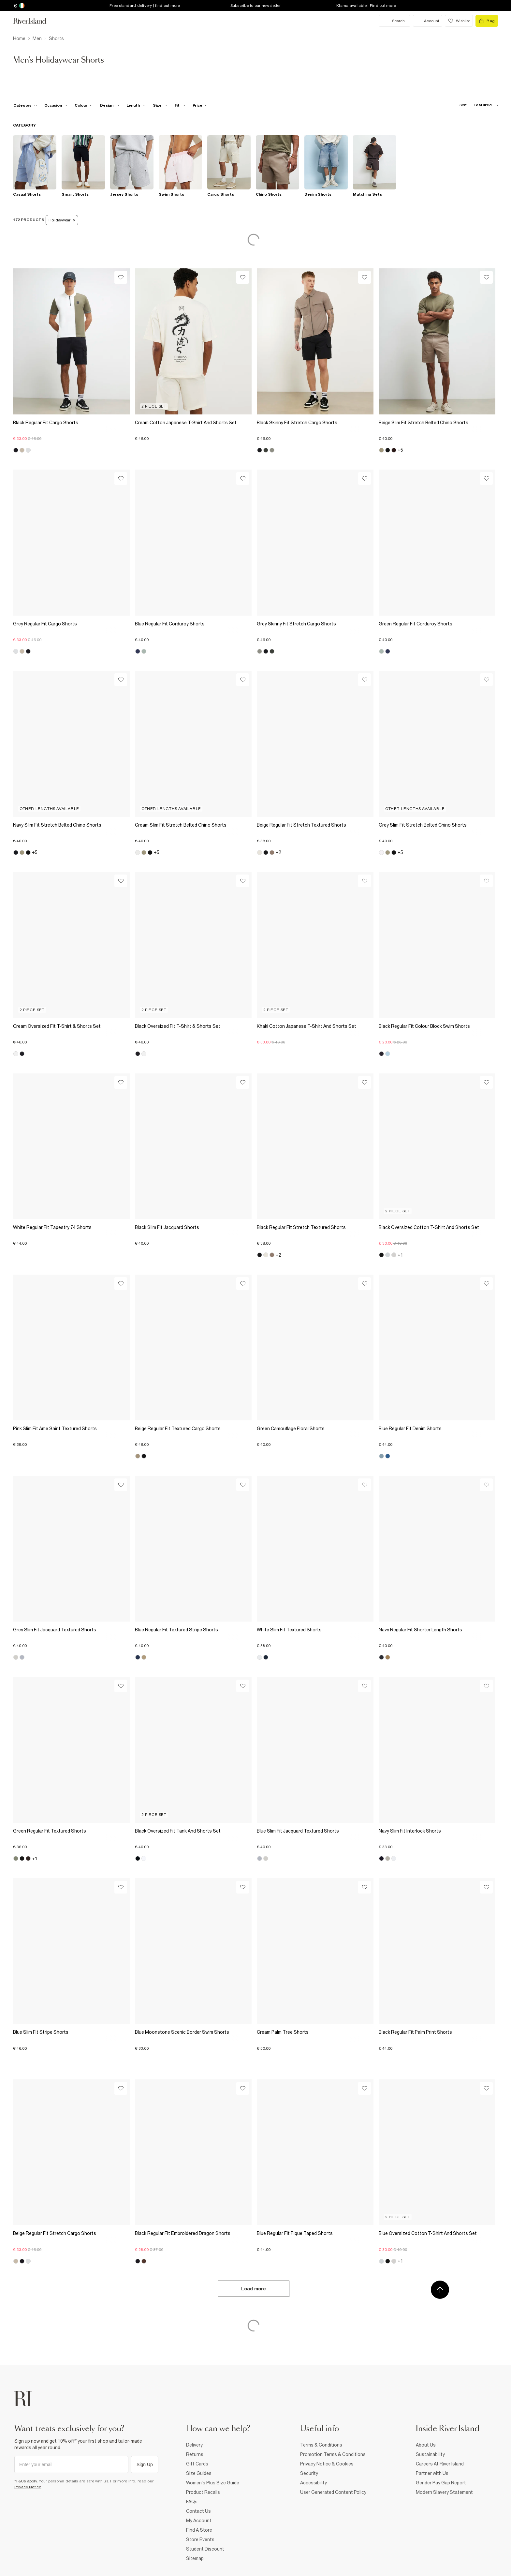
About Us (426, 2445)
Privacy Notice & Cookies (327, 2463)
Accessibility (313, 2482)
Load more (253, 2288)
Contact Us (198, 2511)
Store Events (200, 2539)
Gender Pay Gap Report (441, 2482)
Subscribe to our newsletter (255, 5)
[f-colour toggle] (84, 105)
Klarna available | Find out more (366, 5)
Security (309, 2473)
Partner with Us (432, 2473)
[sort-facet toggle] (477, 105)
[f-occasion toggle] (56, 105)
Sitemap (195, 2558)
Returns (194, 2454)
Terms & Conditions (321, 2445)
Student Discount (205, 2549)
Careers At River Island (440, 2463)
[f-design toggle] (109, 105)
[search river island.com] (394, 21)
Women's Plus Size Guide (212, 2482)
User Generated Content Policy (333, 2492)
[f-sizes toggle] (160, 105)
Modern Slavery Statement (444, 2492)
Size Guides (199, 2473)
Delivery (194, 2445)
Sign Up (145, 2464)
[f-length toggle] (136, 105)
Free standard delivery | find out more (145, 5)
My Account (199, 2520)
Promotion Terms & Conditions (333, 2454)
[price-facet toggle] (200, 105)
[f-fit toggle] (180, 105)
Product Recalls (203, 2492)
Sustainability (430, 2454)
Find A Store (199, 2530)
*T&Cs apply (25, 2481)
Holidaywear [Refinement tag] (62, 220)
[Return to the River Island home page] (34, 21)
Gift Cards (197, 2463)
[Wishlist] (120, 277)
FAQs (191, 2501)
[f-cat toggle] (25, 105)
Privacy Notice (27, 2487)
